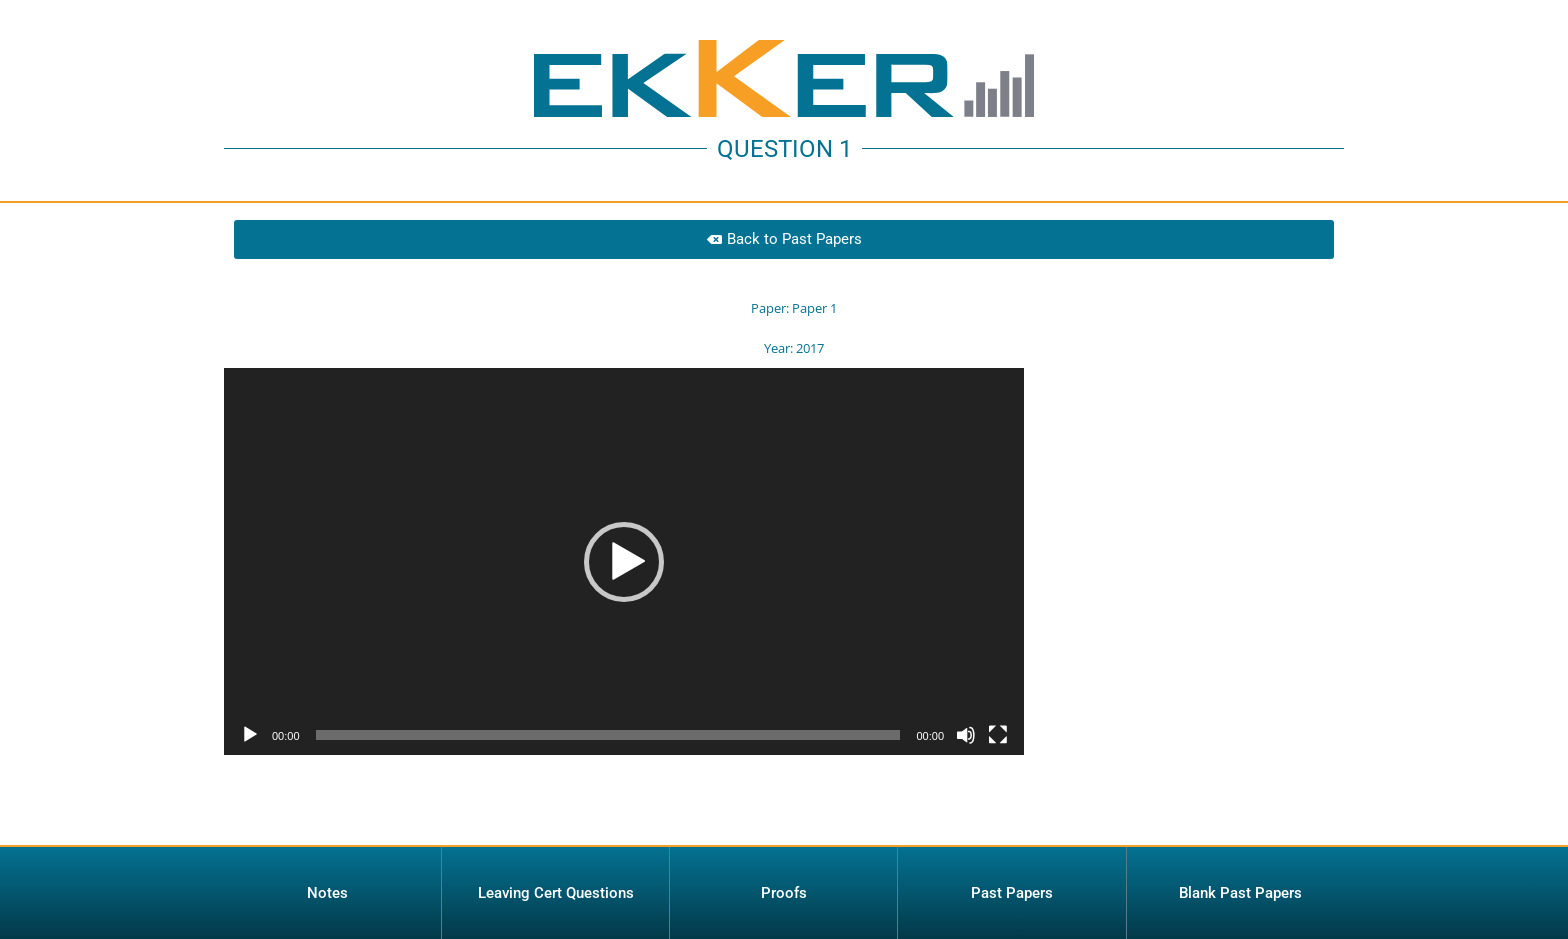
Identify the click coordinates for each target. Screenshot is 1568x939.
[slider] (608, 788)
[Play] (250, 788)
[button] (624, 614)
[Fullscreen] (998, 788)
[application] (624, 614)
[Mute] (966, 788)
